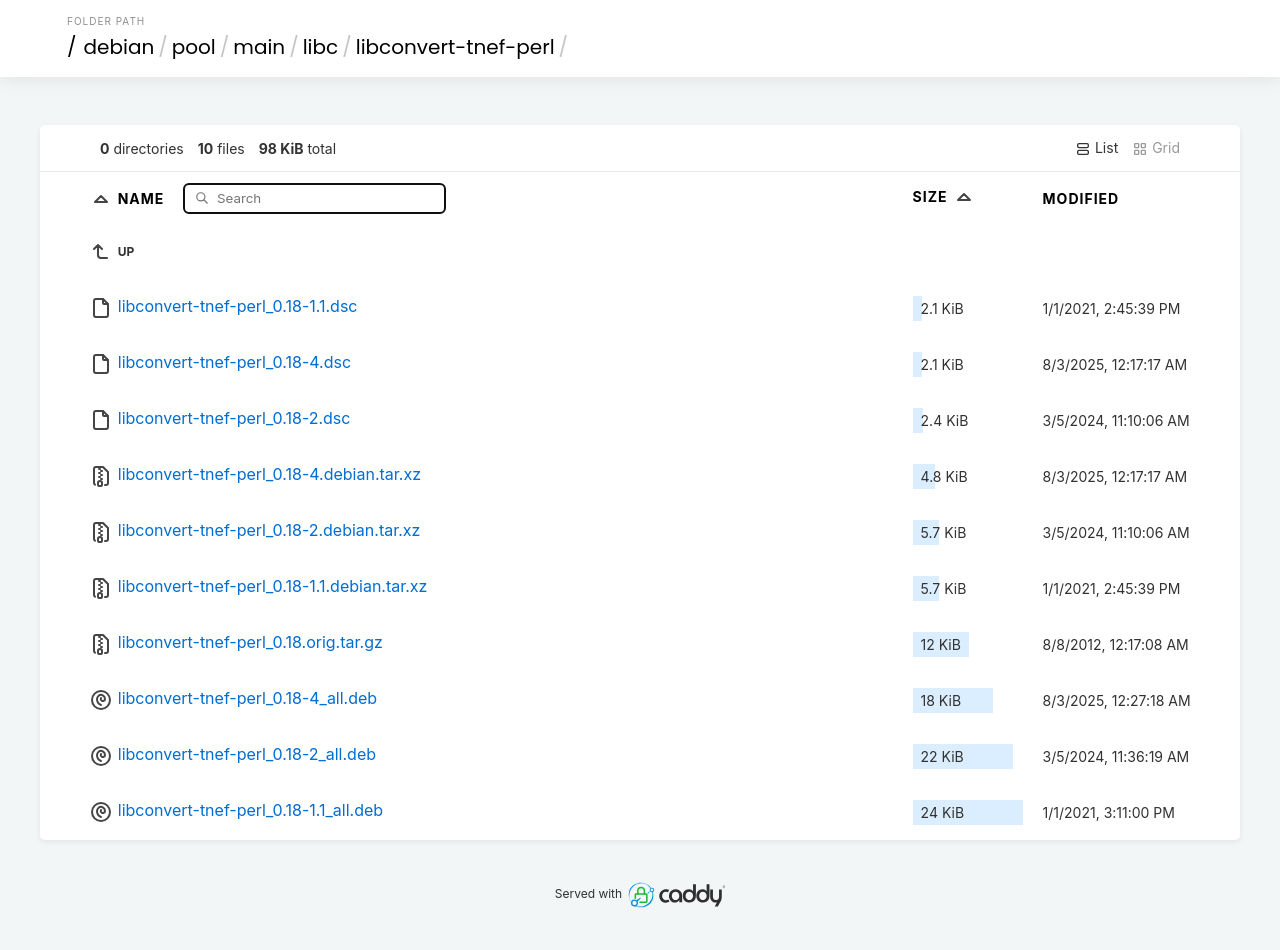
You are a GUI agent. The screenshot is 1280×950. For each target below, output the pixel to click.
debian (119, 47)
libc (321, 47)
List (1096, 148)
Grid (1156, 148)
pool (194, 47)
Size (944, 196)
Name (143, 197)
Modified (1081, 198)
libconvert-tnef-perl (455, 47)
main (259, 47)
